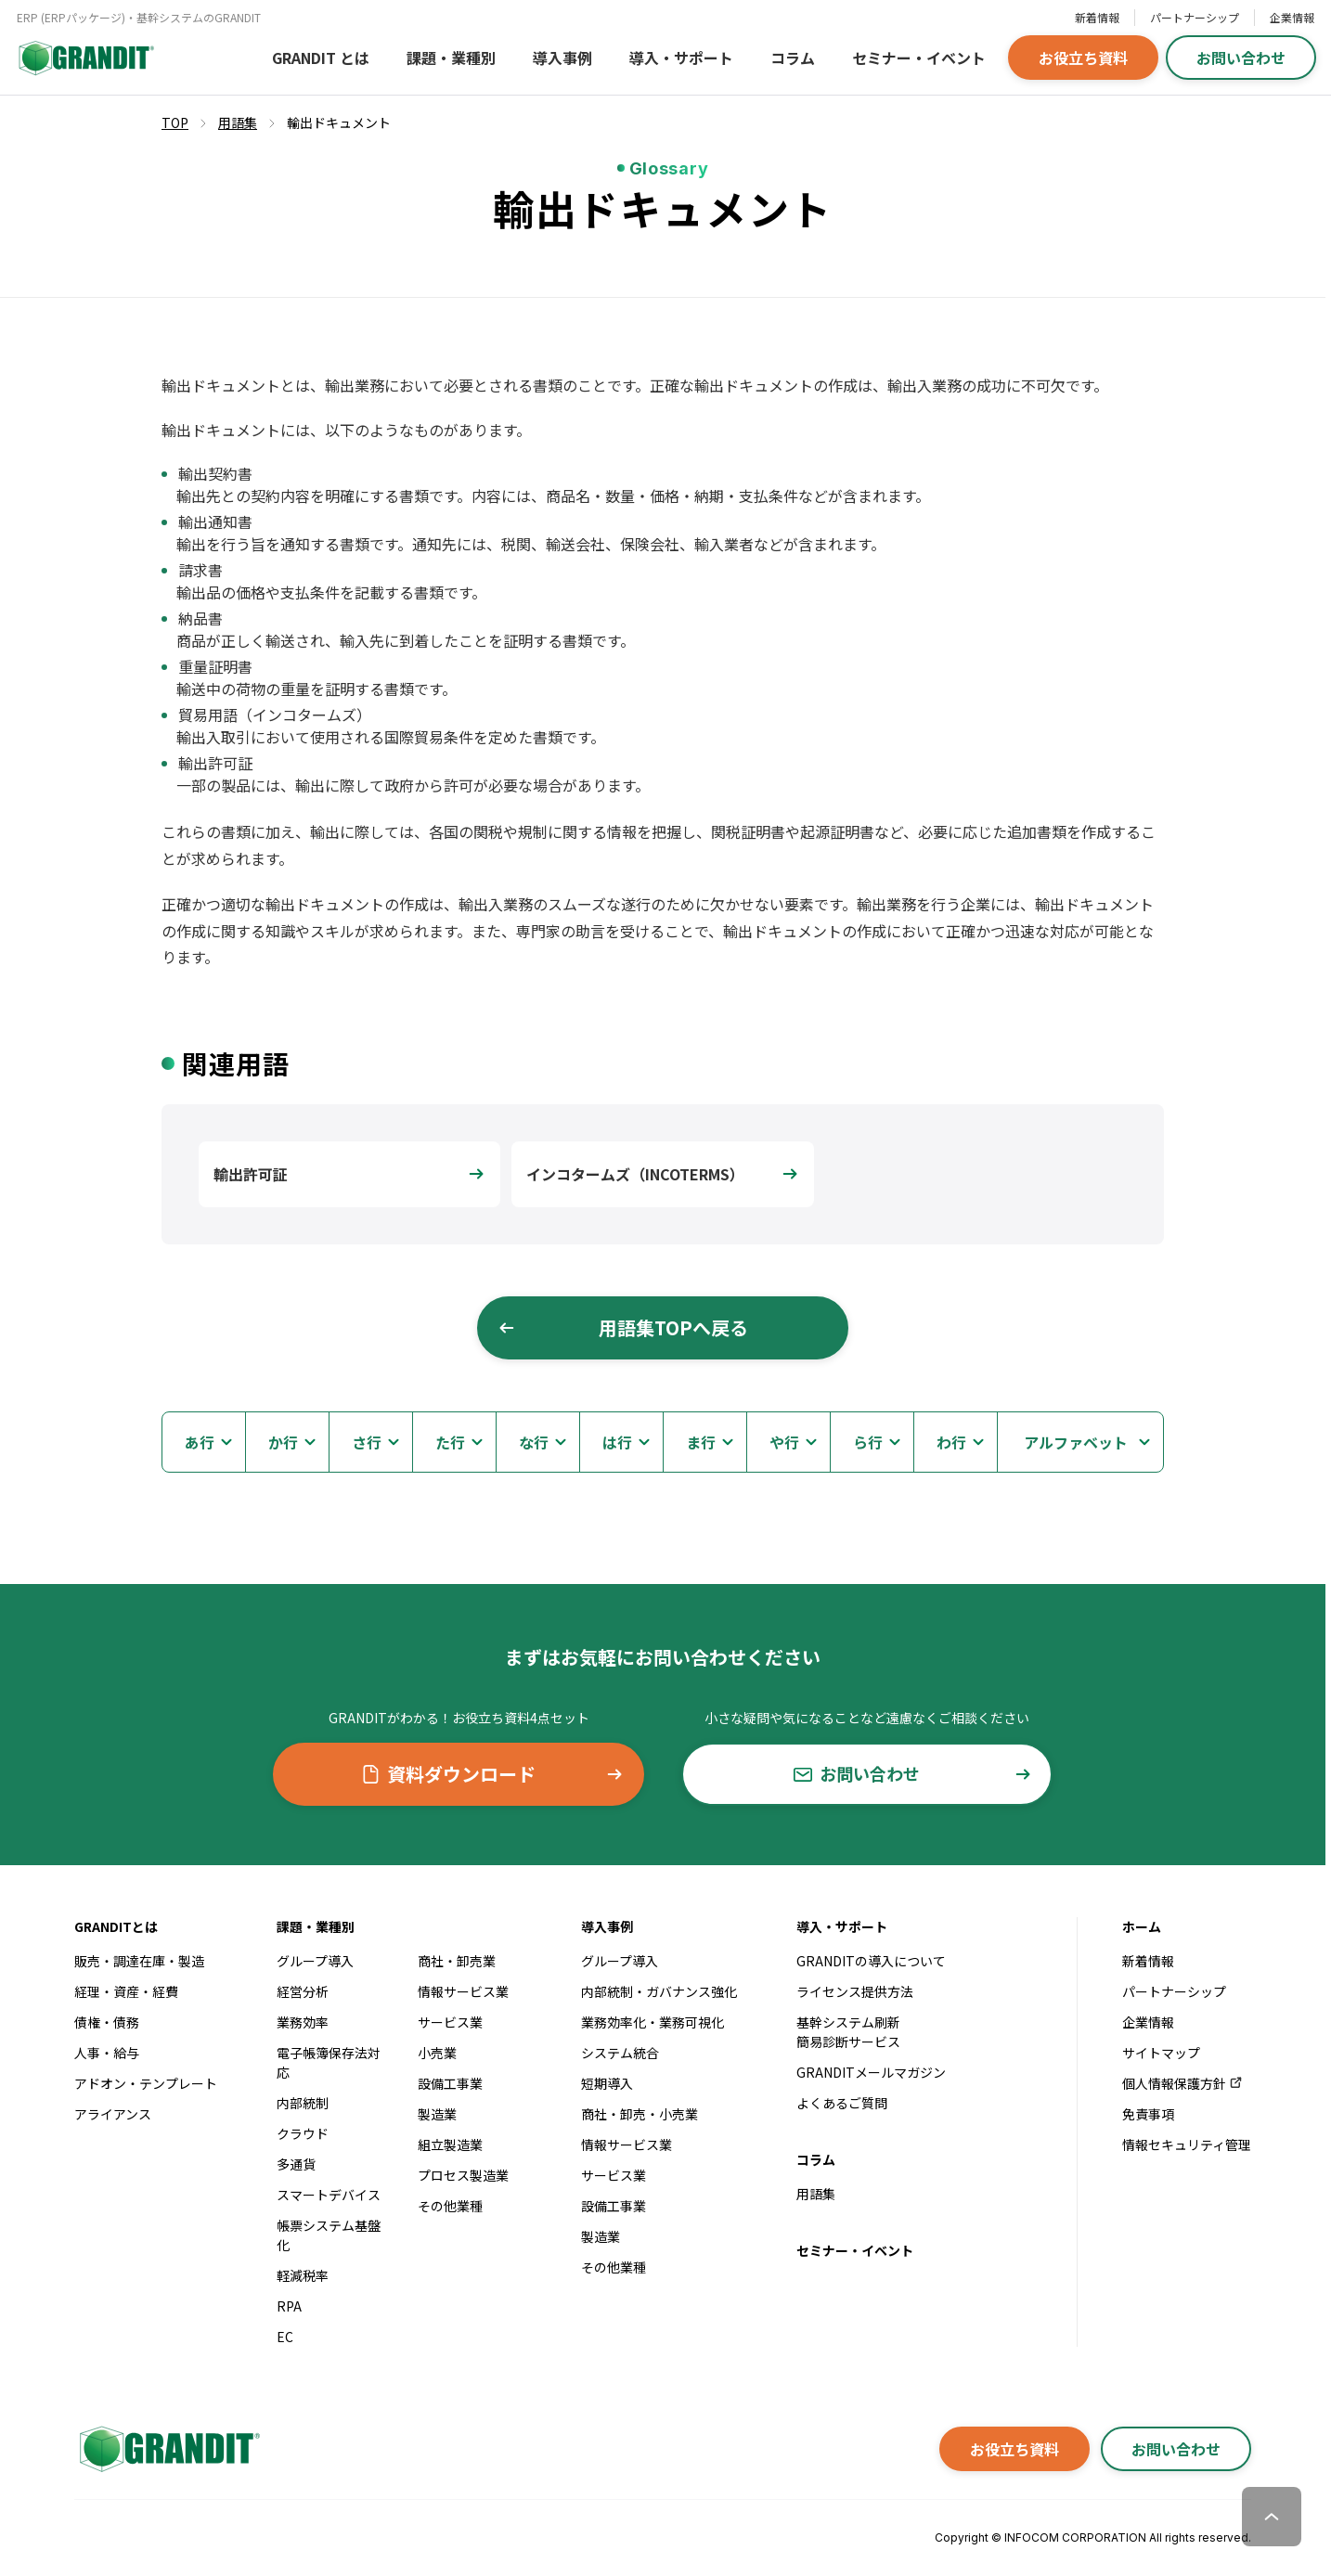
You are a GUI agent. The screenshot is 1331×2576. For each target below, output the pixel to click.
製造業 (437, 2114)
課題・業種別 (451, 57)
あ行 (199, 1442)
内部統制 (303, 2102)
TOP (175, 122)
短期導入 (607, 2083)
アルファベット (1076, 1442)
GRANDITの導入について (871, 1960)
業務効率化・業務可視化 (652, 2022)
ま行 (701, 1442)
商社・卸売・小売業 (639, 2114)
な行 (534, 1442)
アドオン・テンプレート (145, 2083)
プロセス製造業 (463, 2175)
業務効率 (303, 2022)
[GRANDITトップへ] (167, 2449)
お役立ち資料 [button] (1083, 57)
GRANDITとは (116, 1926)
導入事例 (562, 57)
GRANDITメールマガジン (871, 2072)
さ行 (366, 1442)
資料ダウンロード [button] (492, 1773)
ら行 (868, 1442)
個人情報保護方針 (1183, 2083)
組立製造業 (450, 2144)
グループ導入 (315, 1960)
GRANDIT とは (320, 57)
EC (285, 2336)
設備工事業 (450, 2083)
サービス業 (450, 2022)
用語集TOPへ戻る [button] (623, 1327)
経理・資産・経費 (126, 1991)
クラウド (303, 2133)
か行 (283, 1442)
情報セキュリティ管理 (1186, 2144)
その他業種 (450, 2205)
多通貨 (296, 2164)
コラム (792, 57)
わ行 (951, 1442)
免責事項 (1148, 2114)
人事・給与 (106, 2052)
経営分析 (303, 1991)
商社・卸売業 (457, 1960)
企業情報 (1292, 17)
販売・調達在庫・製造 (139, 1960)
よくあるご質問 (841, 2102)
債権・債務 (106, 2022)
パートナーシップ (1194, 17)
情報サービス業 (463, 1991)
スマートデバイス (329, 2194)
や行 (784, 1442)
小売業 (437, 2052)
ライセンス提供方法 (854, 1991)
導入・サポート (681, 57)
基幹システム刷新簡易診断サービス (848, 2032)
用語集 (815, 2193)
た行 (450, 1442)
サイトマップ (1161, 2052)
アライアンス (112, 2114)
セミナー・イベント (919, 57)
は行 (617, 1442)
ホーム (1141, 1926)
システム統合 (620, 2052)
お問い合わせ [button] (1241, 57)
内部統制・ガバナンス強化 (659, 1991)
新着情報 (1097, 17)
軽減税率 (303, 2275)
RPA (289, 2306)
